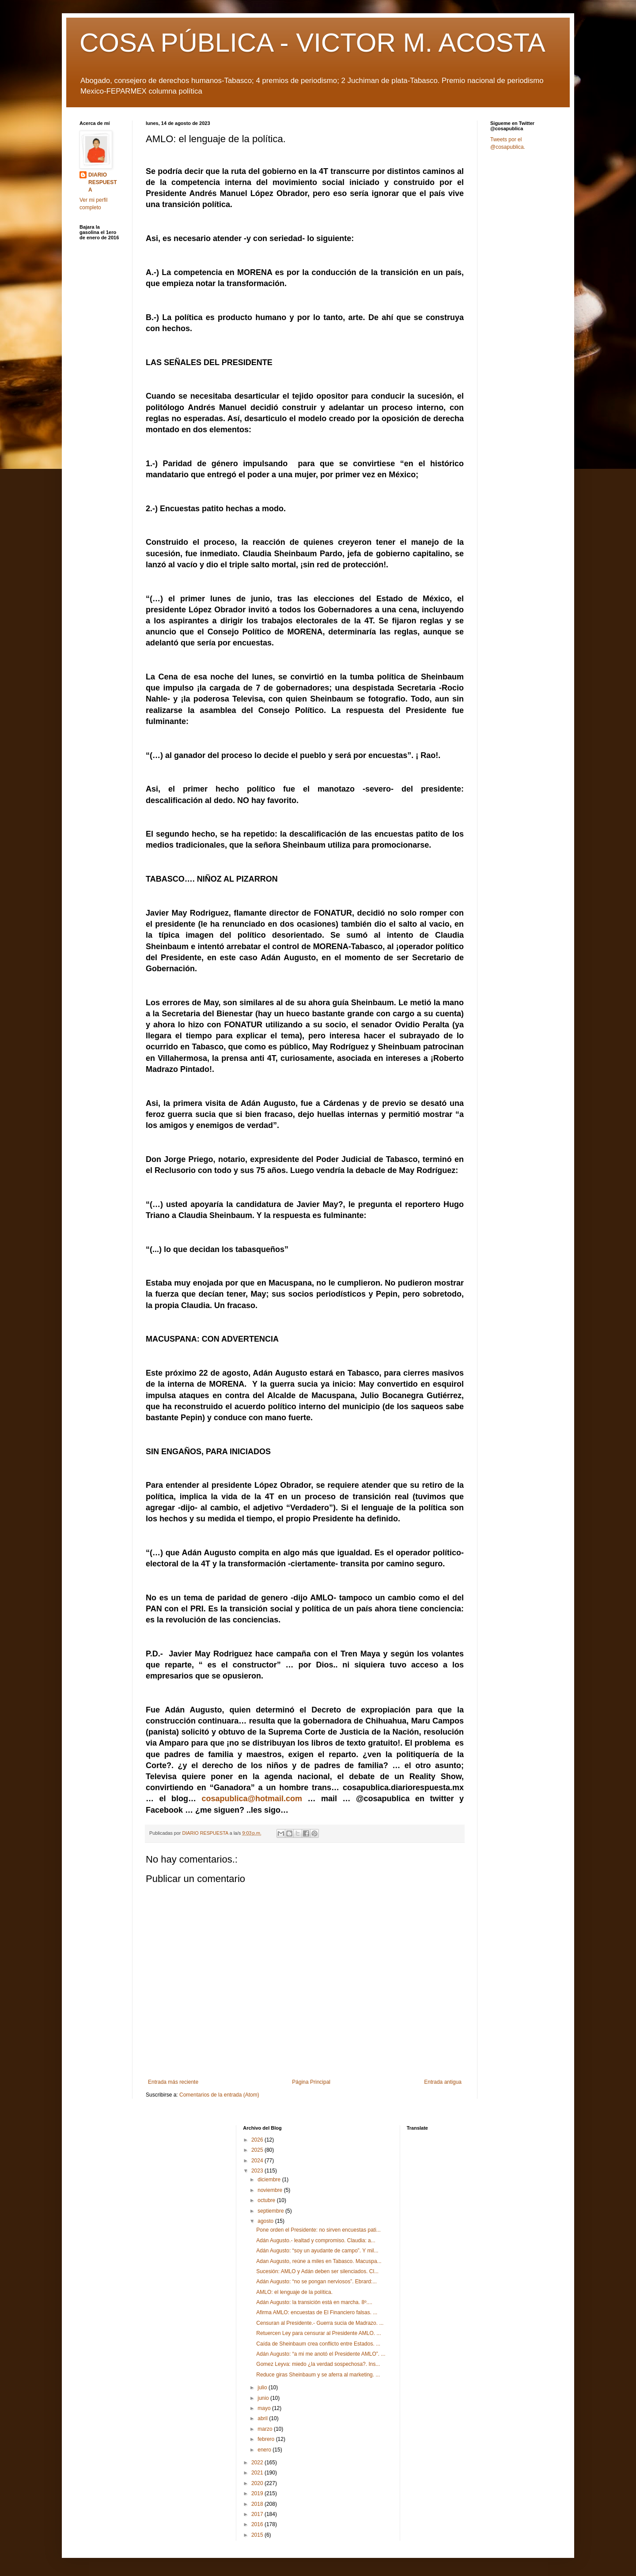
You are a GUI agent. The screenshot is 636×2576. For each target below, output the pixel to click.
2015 (258, 2535)
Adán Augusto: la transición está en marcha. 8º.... (314, 2302)
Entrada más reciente (173, 2082)
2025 (258, 2150)
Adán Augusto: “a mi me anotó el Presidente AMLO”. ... (320, 2354)
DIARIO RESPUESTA (102, 182)
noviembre (270, 2190)
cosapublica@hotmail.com (251, 1798)
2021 (258, 2473)
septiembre (271, 2211)
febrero (266, 2439)
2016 (258, 2524)
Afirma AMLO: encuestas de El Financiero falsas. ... (316, 2312)
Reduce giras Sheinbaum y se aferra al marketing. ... (318, 2375)
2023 (258, 2171)
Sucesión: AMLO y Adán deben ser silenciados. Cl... (317, 2271)
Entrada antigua (443, 2082)
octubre (266, 2200)
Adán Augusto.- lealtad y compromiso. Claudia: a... (315, 2240)
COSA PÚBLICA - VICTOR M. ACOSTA (312, 42)
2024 (258, 2160)
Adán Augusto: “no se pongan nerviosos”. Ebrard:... (316, 2281)
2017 (258, 2514)
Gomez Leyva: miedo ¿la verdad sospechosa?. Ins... (318, 2364)
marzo (265, 2429)
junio (263, 2398)
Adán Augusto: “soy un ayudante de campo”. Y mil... (317, 2251)
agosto (266, 2221)
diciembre (269, 2179)
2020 (258, 2483)
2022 (258, 2462)
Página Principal (311, 2082)
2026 (258, 2140)
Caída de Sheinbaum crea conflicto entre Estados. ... (318, 2344)
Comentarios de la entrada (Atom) (219, 2095)
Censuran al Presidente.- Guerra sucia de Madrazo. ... (319, 2323)
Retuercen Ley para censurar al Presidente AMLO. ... (318, 2333)
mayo (264, 2408)
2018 (258, 2504)
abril (263, 2418)
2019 (258, 2493)
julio (263, 2387)
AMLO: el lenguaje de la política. (294, 2292)
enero (265, 2450)
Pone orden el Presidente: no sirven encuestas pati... (318, 2230)
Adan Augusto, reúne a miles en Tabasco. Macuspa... (318, 2261)
